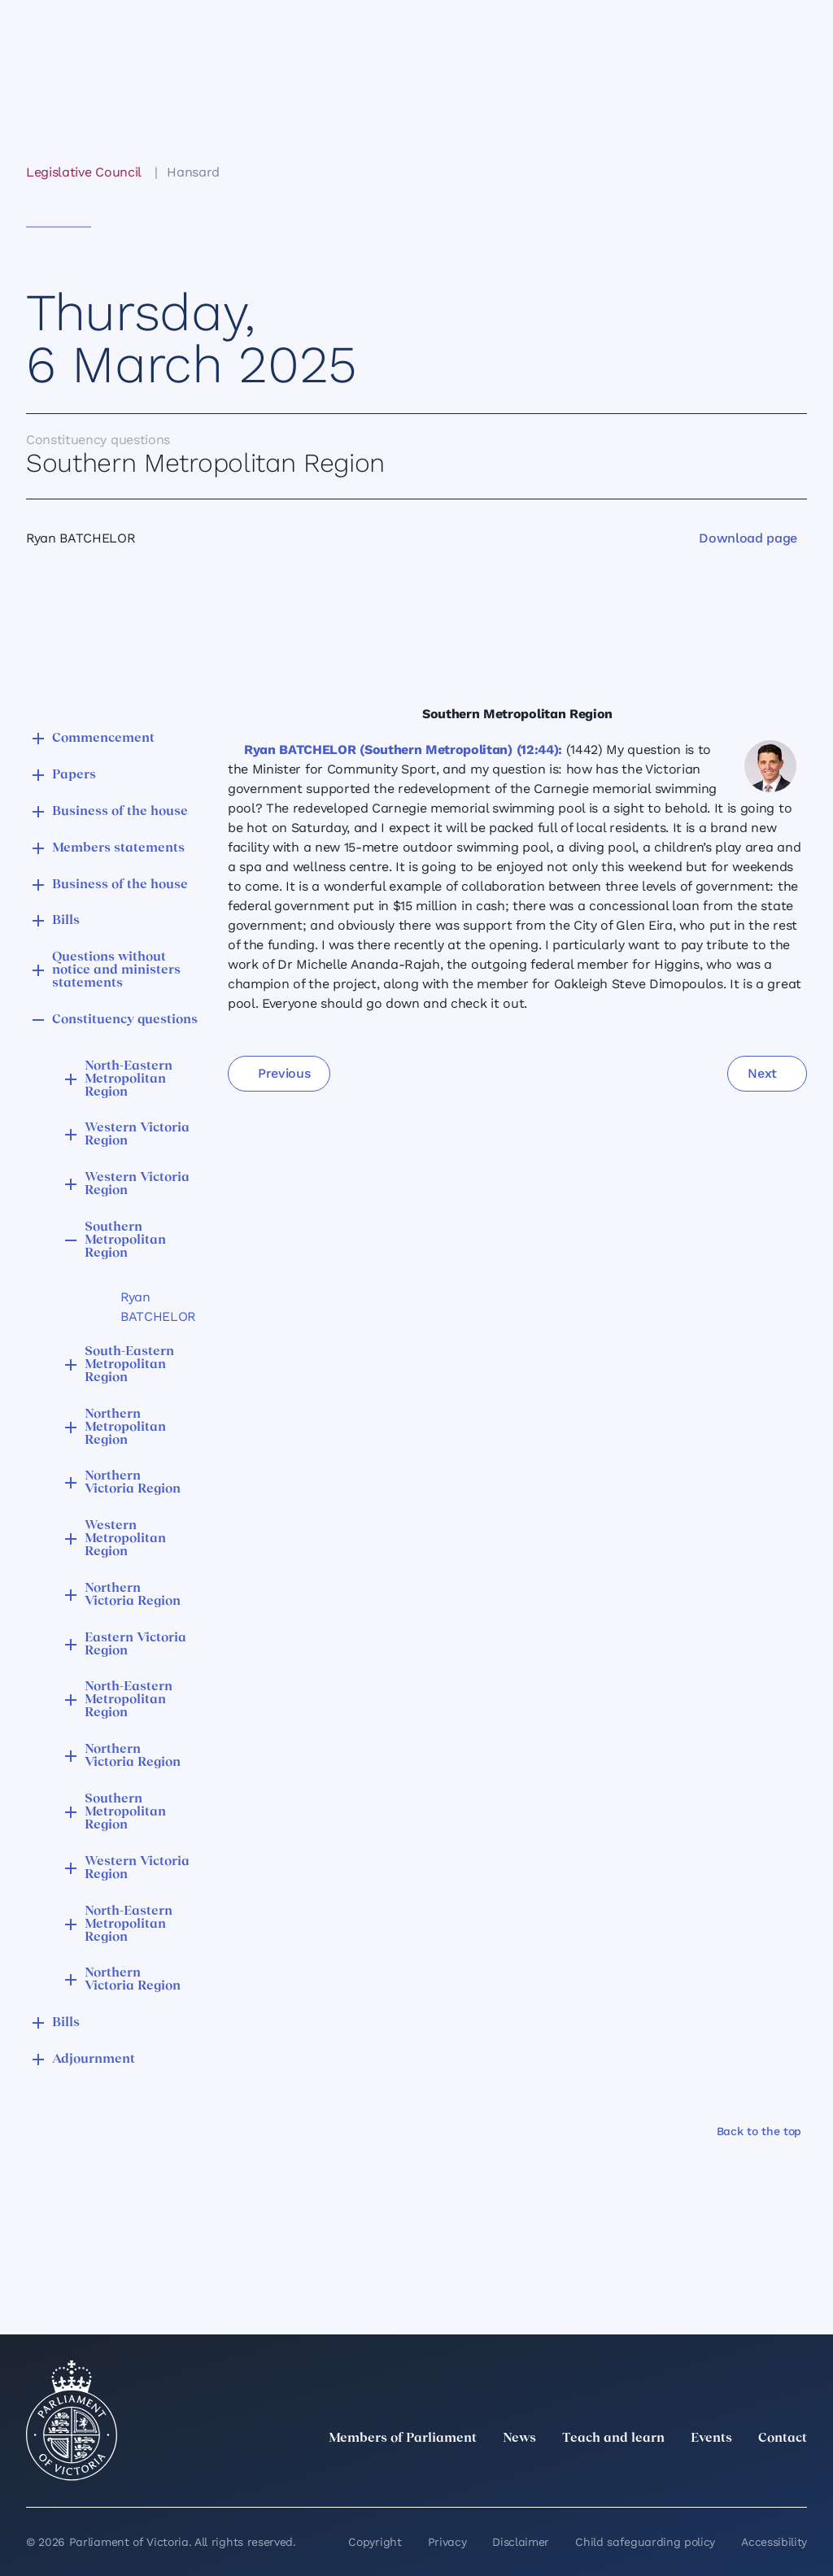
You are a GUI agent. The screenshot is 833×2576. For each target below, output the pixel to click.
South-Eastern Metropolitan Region (129, 1365)
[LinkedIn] (654, 2474)
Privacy (447, 2541)
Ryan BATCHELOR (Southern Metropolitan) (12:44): (403, 749)
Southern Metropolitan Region (125, 1240)
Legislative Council (83, 172)
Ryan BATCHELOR (151, 1306)
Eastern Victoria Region (135, 1644)
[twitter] (618, 2474)
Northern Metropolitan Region (125, 1427)
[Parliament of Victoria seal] (71, 2420)
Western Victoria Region (137, 1134)
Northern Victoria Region (133, 1483)
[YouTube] (761, 2474)
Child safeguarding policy (645, 2541)
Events (711, 2438)
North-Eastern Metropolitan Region (128, 1079)
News (519, 2438)
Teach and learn (613, 2438)
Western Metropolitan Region (125, 1539)
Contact (782, 2438)
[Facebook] (725, 2474)
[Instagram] (690, 2474)
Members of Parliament (403, 2438)
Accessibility (774, 2541)
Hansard (193, 172)
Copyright (374, 2541)
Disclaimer (520, 2541)
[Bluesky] (797, 2474)
